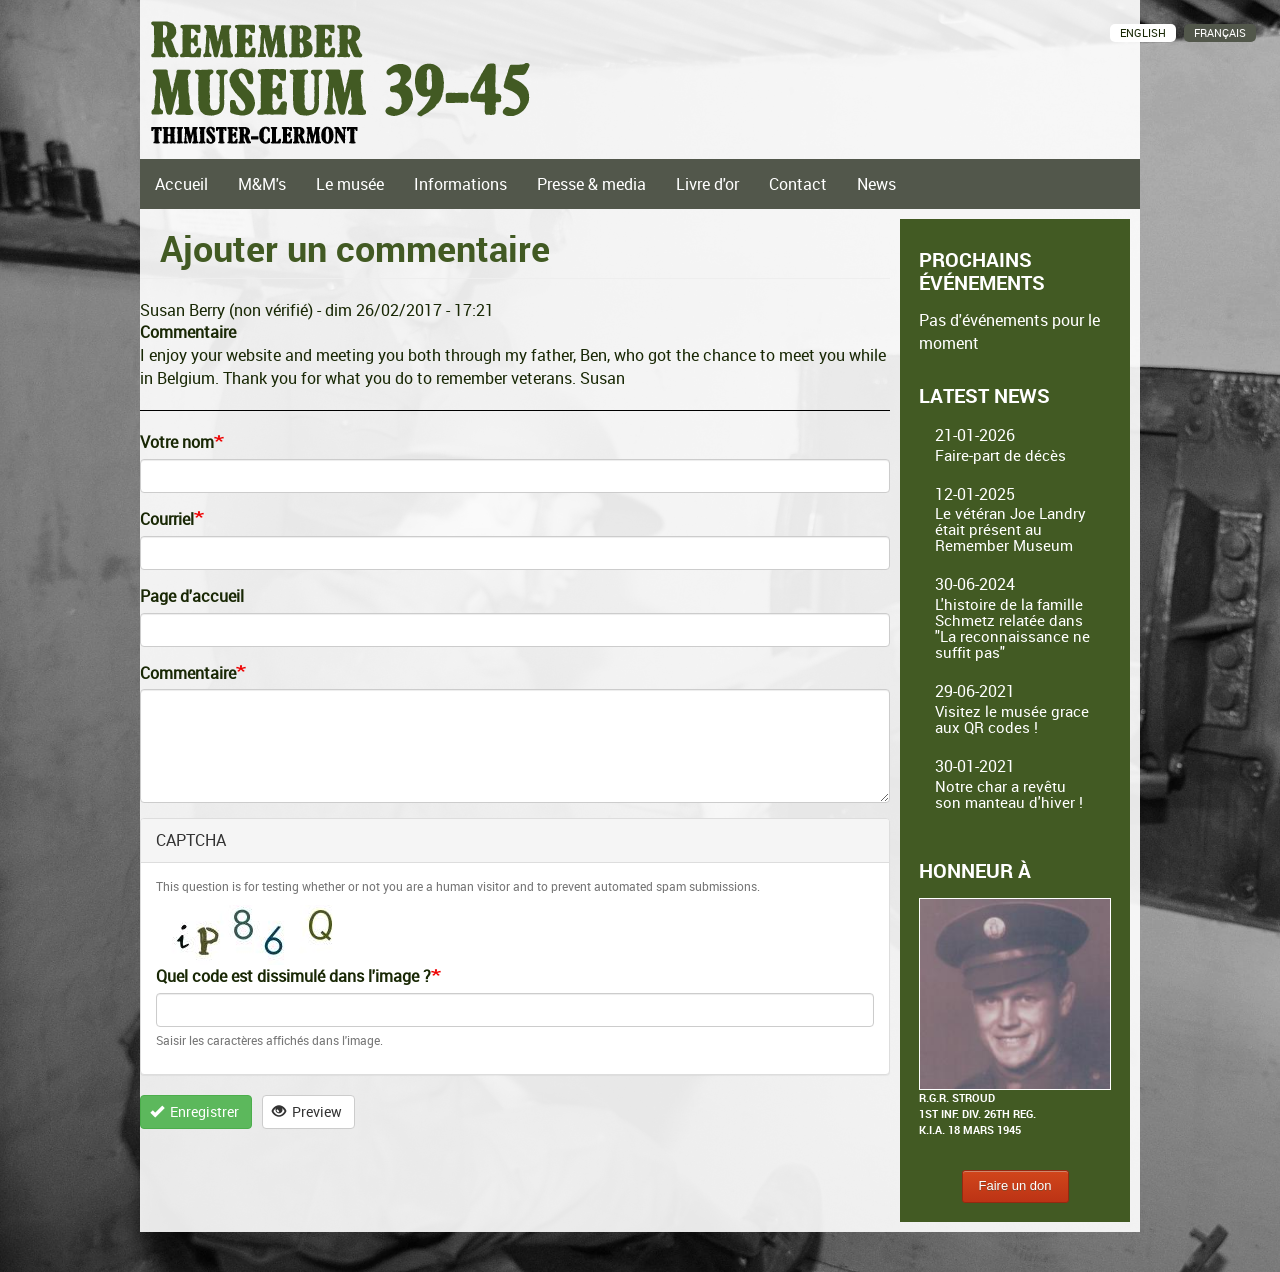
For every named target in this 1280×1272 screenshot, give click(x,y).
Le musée (350, 184)
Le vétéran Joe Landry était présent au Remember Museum (1010, 529)
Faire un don (1015, 1185)
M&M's (262, 184)
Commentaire (188, 673)
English (1143, 32)
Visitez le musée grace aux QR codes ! (1012, 719)
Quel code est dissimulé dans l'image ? (293, 976)
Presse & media (591, 184)
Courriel (167, 519)
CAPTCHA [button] (191, 840)
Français (1220, 32)
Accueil (181, 184)
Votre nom (177, 442)
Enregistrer (195, 1111)
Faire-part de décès (1000, 455)
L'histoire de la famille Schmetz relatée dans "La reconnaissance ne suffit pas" (1012, 628)
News (876, 184)
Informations (460, 184)
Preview (307, 1111)
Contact (798, 184)
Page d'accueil (192, 596)
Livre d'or (707, 184)
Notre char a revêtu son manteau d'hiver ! (1009, 794)
